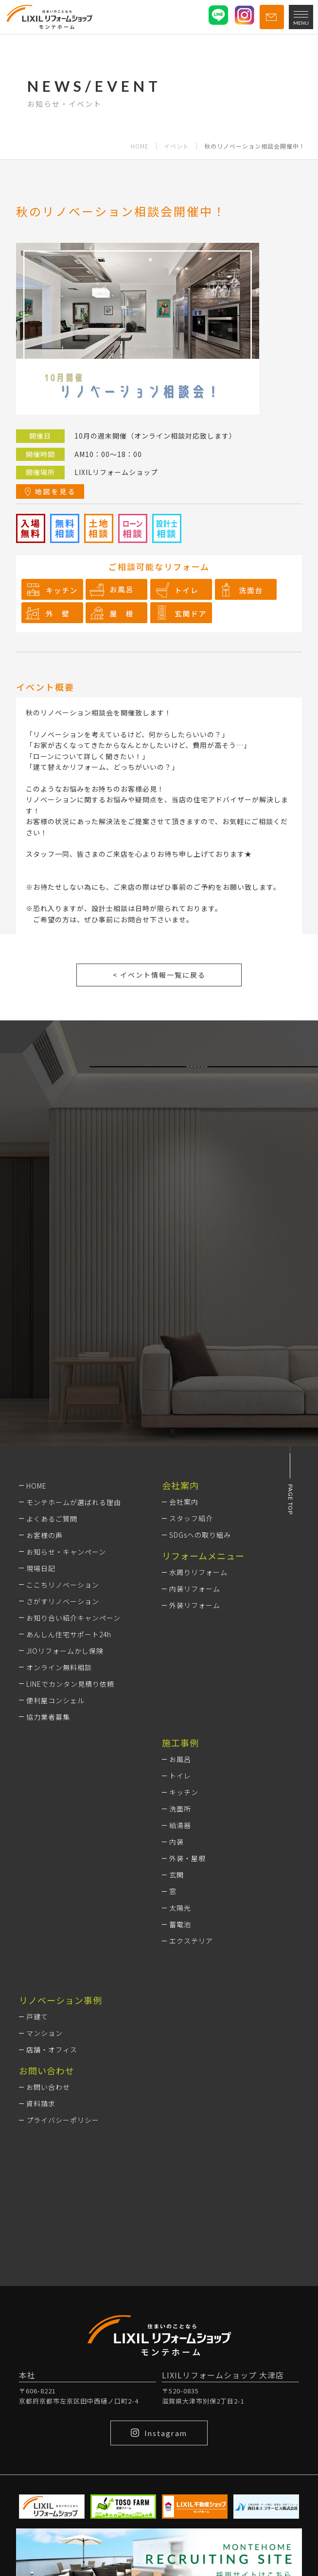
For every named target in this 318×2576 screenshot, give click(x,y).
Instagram (159, 2433)
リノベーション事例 (60, 2000)
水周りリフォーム (198, 1572)
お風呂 (180, 1759)
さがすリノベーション (62, 1601)
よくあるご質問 (51, 1519)
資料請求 (40, 2103)
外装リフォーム (194, 1605)
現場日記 (40, 1568)
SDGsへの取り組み (200, 1535)
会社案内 (183, 1502)
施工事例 (180, 1742)
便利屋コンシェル (55, 1700)
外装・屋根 (187, 1858)
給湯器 (180, 1825)
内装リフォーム (194, 1588)
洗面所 (180, 1808)
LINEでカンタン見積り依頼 (70, 1684)
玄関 (176, 1875)
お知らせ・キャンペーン (66, 1552)
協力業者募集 (48, 1717)
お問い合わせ (48, 2087)
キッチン (183, 1792)
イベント (176, 146)
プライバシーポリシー (62, 2120)
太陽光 (180, 1908)
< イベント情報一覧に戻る (159, 975)
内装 (176, 1842)
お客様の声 (44, 1535)
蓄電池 (180, 1924)
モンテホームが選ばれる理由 (73, 1502)
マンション (44, 2033)
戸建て (37, 2016)
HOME (140, 146)
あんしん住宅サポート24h (68, 1634)
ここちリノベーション (62, 1585)
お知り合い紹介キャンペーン (73, 1618)
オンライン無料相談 (59, 1667)
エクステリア (191, 1941)
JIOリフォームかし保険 (65, 1651)
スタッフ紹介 (191, 1518)
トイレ (180, 1775)
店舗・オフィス (51, 2049)
